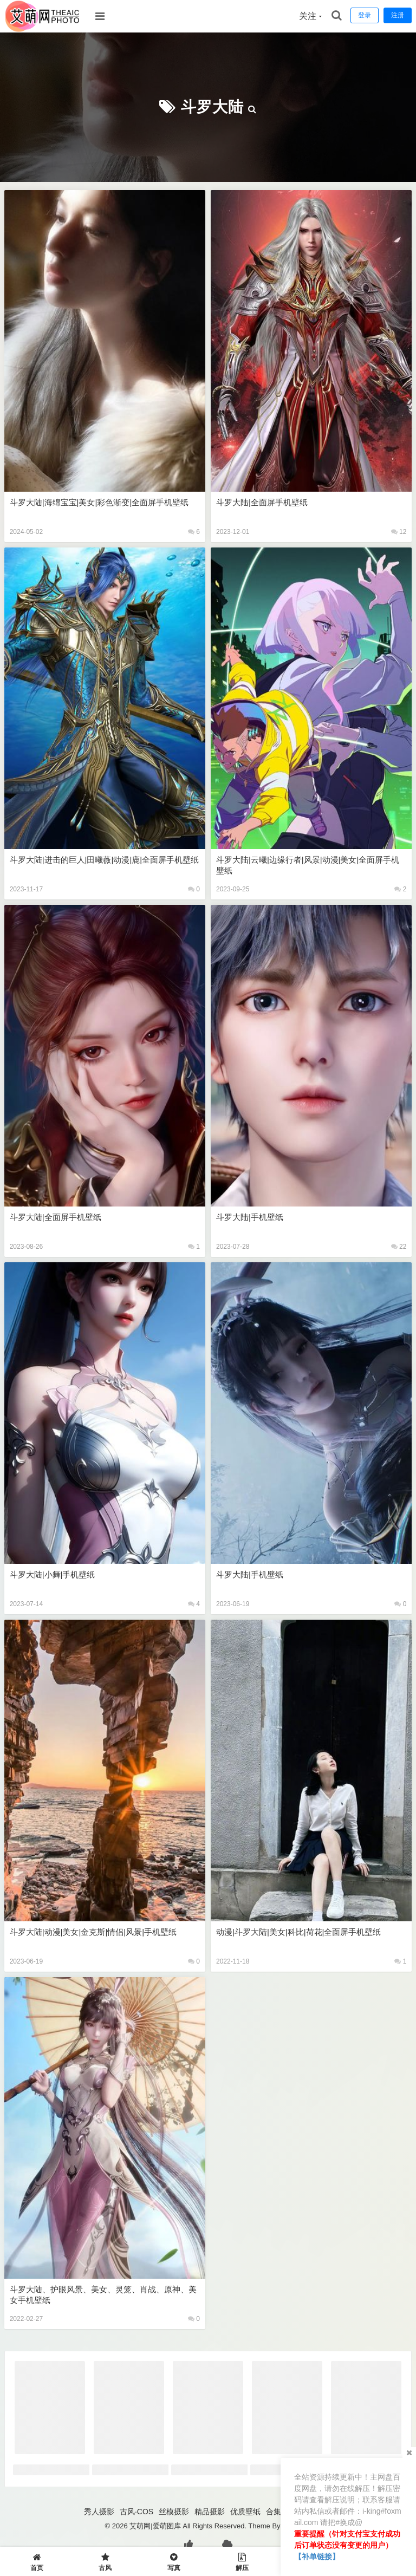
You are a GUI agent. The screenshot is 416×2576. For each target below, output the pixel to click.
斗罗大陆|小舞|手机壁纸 (52, 1574)
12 (399, 532)
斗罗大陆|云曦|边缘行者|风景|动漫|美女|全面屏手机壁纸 (307, 865)
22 (399, 1246)
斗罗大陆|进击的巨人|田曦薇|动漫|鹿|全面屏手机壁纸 (104, 859)
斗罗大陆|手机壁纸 (249, 1217)
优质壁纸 (245, 2511)
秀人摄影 (99, 2511)
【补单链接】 (317, 2556)
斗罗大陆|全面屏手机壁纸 (262, 502)
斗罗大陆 (212, 107)
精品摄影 (209, 2511)
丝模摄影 (174, 2511)
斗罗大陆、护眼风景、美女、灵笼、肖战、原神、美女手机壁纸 (103, 2295)
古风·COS (136, 2511)
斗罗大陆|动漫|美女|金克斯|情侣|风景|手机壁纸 (93, 1931)
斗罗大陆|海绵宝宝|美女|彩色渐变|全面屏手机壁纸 (99, 502)
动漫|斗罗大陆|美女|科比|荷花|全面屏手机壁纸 (298, 1931)
